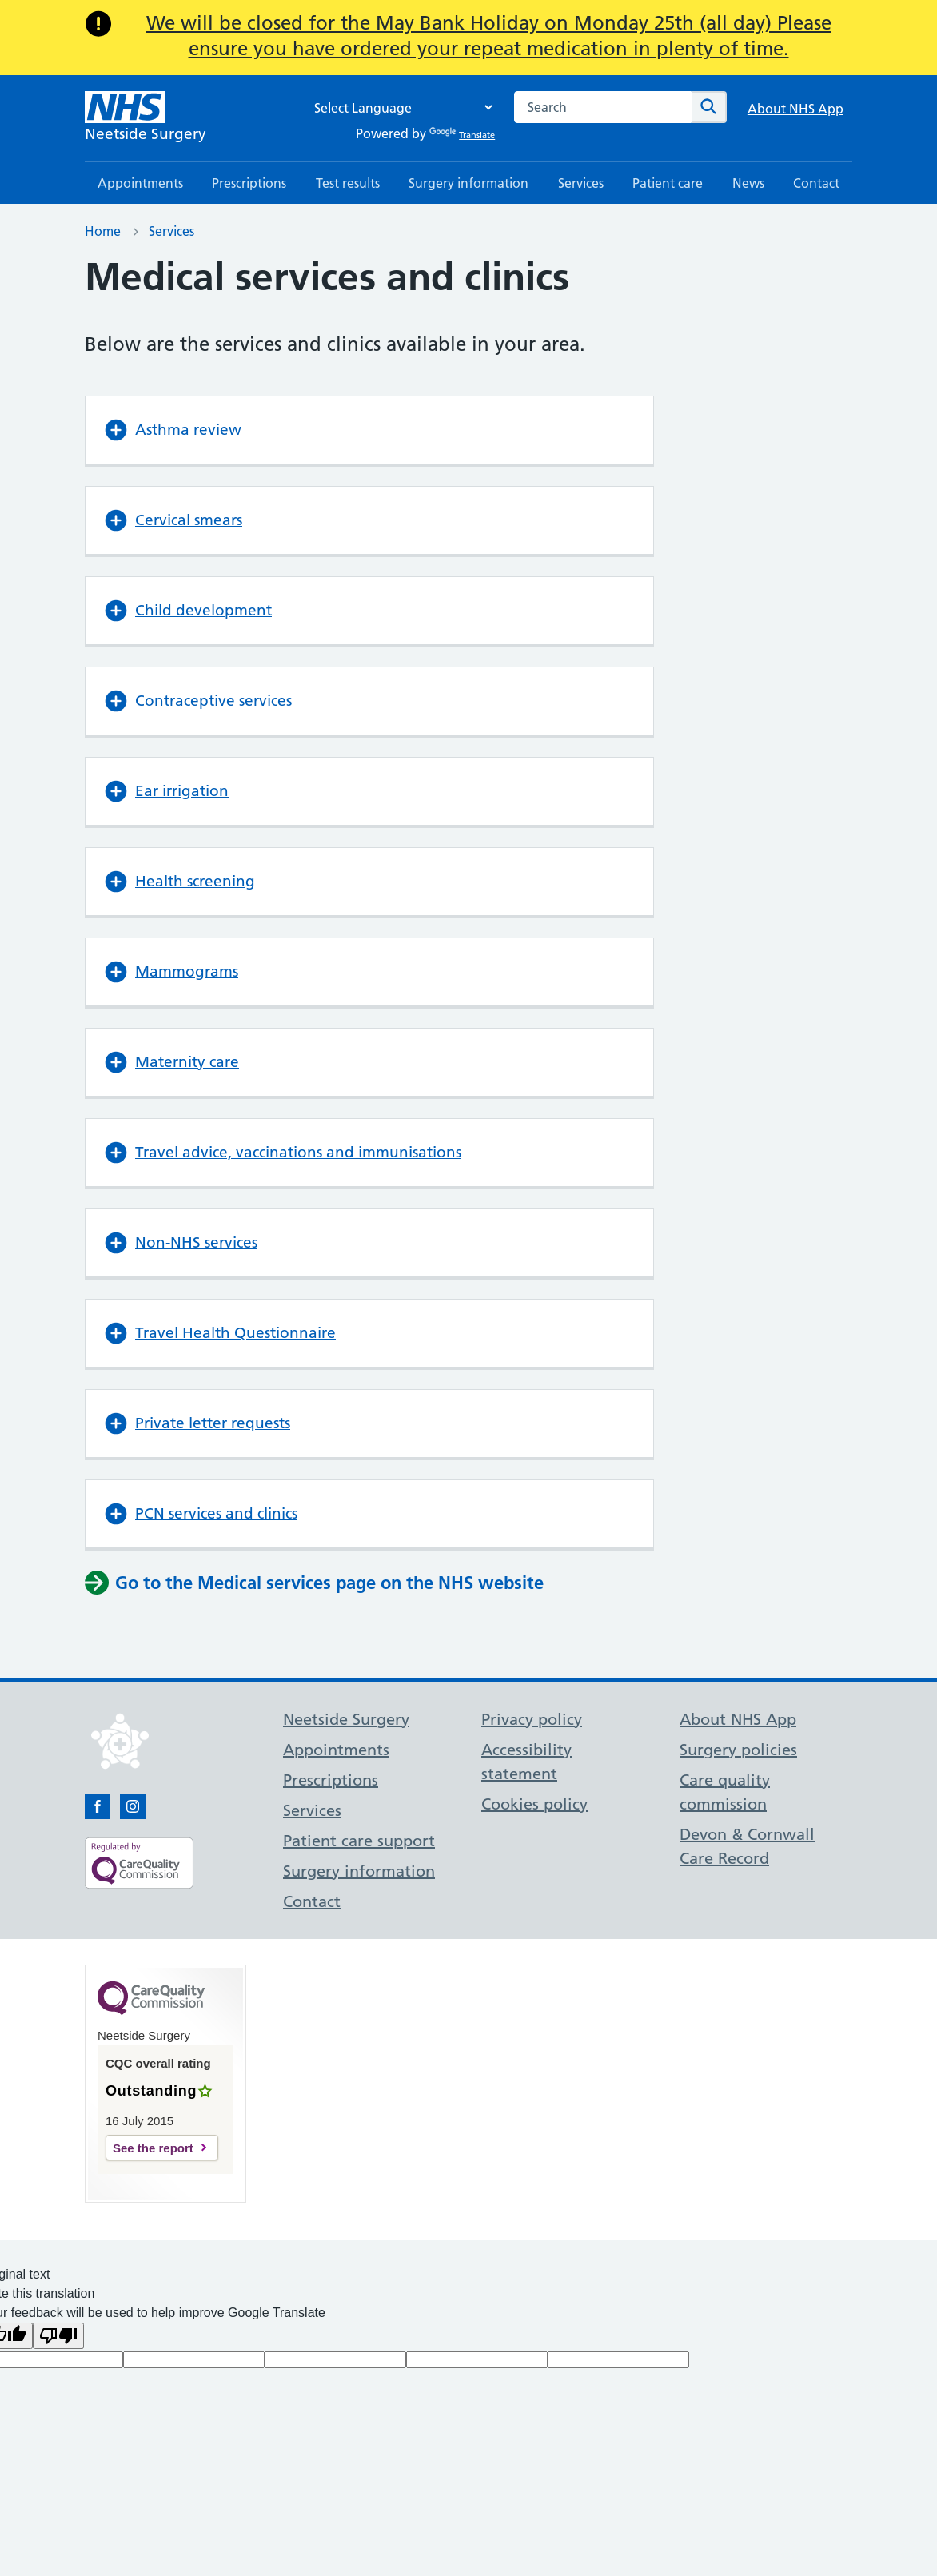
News (748, 183)
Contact (816, 183)
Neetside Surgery (346, 1719)
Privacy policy (531, 1719)
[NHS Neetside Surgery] (145, 118)
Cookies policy (534, 1804)
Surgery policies (738, 1749)
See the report (153, 2148)
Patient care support (359, 1840)
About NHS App (795, 109)
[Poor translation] (58, 2336)
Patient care (667, 183)
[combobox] (603, 107)
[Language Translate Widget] (399, 107)
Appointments (140, 183)
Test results (348, 183)
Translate (462, 135)
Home (103, 231)
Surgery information (468, 183)
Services (581, 183)
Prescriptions (249, 183)
